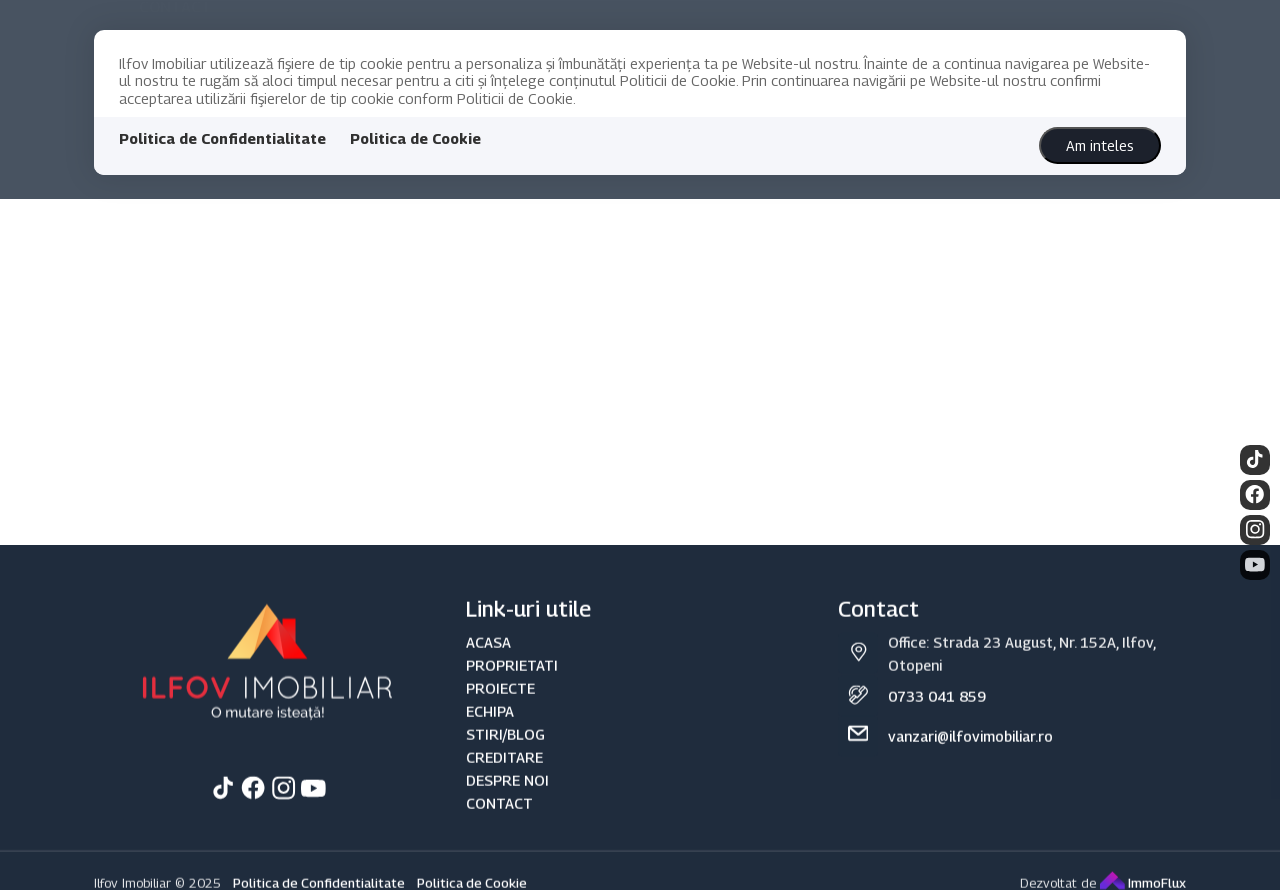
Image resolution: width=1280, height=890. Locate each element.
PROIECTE (500, 701)
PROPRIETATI (512, 678)
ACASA (488, 655)
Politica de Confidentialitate (222, 138)
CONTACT (499, 816)
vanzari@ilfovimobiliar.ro (970, 749)
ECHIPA (490, 724)
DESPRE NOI (507, 793)
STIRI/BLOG (505, 747)
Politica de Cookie (415, 138)
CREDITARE (504, 770)
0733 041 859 (937, 709)
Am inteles (1100, 145)
